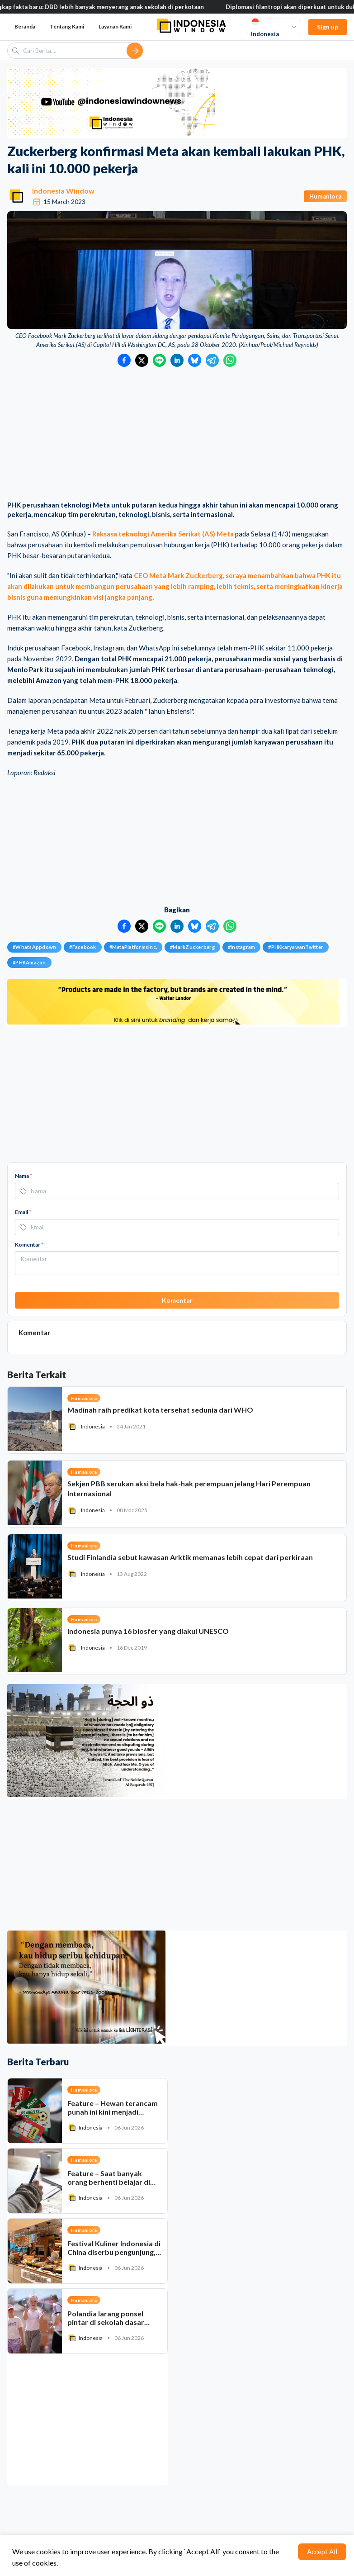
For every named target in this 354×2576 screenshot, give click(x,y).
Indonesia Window (63, 190)
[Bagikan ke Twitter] (141, 360)
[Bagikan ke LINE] (159, 360)
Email (23, 1212)
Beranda (24, 26)
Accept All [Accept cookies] (322, 2552)
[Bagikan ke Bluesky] (194, 360)
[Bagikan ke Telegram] (212, 360)
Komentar (29, 1244)
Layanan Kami (115, 26)
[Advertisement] (177, 434)
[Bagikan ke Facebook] (124, 360)
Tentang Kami (67, 26)
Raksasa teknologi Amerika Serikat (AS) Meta (163, 534)
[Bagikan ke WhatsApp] (229, 360)
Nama (23, 1175)
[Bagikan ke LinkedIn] (177, 360)
